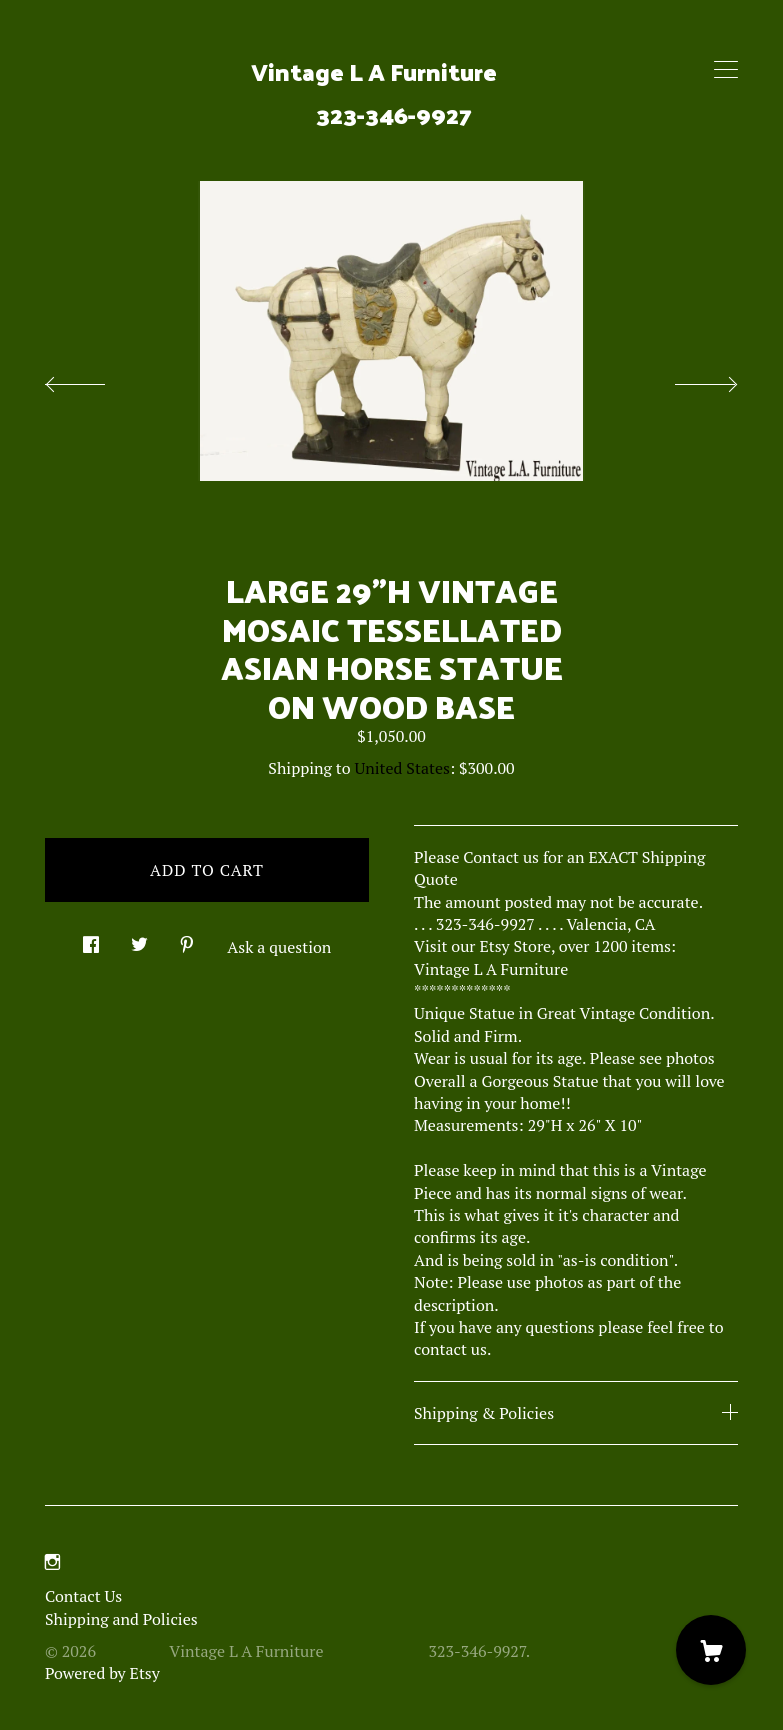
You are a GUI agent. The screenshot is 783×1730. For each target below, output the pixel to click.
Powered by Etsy (102, 1673)
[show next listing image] (688, 379)
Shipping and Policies (121, 1619)
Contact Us (83, 1596)
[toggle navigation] (726, 70)
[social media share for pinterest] (187, 938)
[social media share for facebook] (91, 938)
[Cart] (711, 1650)
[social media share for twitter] (139, 938)
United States (402, 768)
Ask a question (279, 947)
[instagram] (52, 1562)
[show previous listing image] (95, 379)
